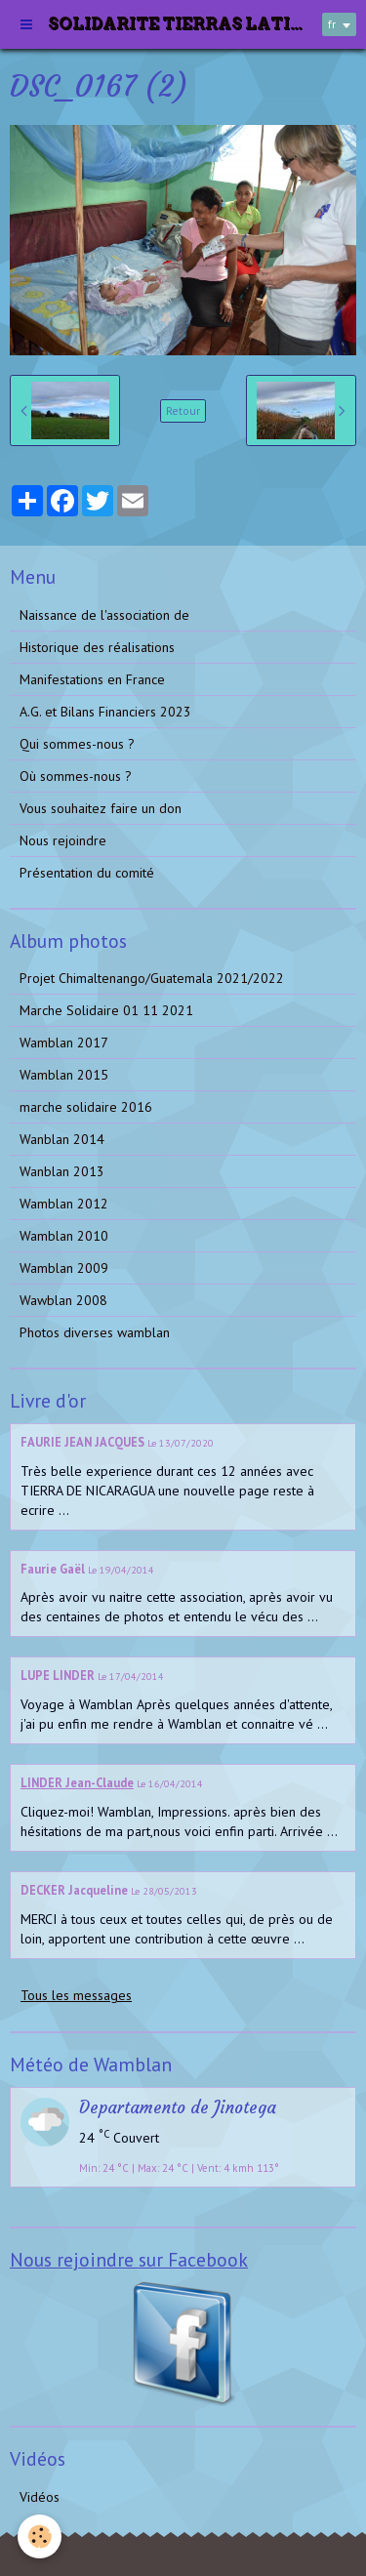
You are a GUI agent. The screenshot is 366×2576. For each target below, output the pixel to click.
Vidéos (40, 2497)
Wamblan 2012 (64, 1203)
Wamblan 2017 (64, 1042)
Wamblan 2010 (64, 1236)
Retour (183, 410)
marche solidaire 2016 (86, 1107)
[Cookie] (39, 2536)
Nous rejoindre (63, 840)
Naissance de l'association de (104, 615)
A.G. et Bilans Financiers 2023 (105, 711)
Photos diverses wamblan (95, 1332)
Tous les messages (76, 1995)
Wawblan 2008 (63, 1300)
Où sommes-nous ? (76, 776)
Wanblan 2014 (62, 1139)
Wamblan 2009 (64, 1268)
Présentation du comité (87, 872)
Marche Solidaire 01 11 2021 (106, 1010)
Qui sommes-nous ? (77, 744)
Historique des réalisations (97, 647)
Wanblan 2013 (62, 1171)
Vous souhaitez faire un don (101, 808)
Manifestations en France (92, 679)
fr (332, 24)
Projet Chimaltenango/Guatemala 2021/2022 (152, 978)
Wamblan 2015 (64, 1075)
